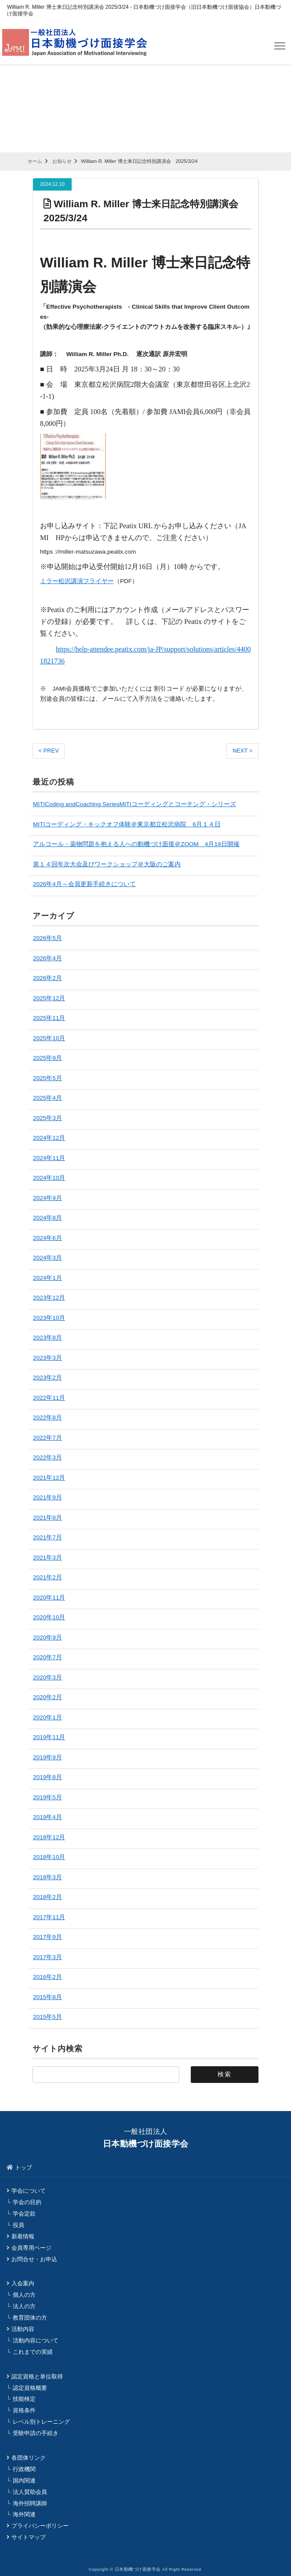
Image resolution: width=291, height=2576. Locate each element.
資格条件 (24, 2410)
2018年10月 (49, 1856)
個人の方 (24, 2294)
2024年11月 (49, 1157)
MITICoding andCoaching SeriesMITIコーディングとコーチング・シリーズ (134, 803)
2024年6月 (47, 1237)
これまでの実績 (33, 2351)
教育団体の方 (30, 2317)
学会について (28, 2190)
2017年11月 (49, 1916)
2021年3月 (47, 1557)
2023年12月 (49, 1297)
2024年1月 (47, 1277)
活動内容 (22, 2328)
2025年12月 (49, 997)
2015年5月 (47, 2016)
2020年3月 (47, 1677)
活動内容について (35, 2340)
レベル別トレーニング (41, 2421)
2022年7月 (47, 1437)
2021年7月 (47, 1537)
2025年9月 (47, 1057)
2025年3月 (47, 1117)
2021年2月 (47, 1577)
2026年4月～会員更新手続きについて (84, 883)
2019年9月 (47, 1757)
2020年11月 (49, 1597)
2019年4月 (47, 1816)
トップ (23, 2167)
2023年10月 (49, 1317)
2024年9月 (47, 1197)
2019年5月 (47, 1797)
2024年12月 (49, 1137)
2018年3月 (47, 1876)
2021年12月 (49, 1477)
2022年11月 (49, 1397)
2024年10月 (49, 1177)
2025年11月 (49, 1017)
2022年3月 (47, 1457)
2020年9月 (47, 1637)
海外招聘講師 (30, 2503)
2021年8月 (47, 1517)
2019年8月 (47, 1776)
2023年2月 (47, 1377)
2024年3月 (47, 1257)
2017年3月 (47, 1956)
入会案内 (22, 2283)
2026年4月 (47, 958)
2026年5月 (47, 937)
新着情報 (22, 2236)
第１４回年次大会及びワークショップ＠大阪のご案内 (107, 864)
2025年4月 (47, 1097)
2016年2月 (47, 1976)
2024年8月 (47, 1217)
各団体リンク (28, 2457)
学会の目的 (27, 2201)
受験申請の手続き (35, 2432)
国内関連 (24, 2480)
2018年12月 (49, 1837)
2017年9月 (47, 1936)
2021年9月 (47, 1497)
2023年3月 (47, 1357)
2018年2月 (47, 1896)
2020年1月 (47, 1717)
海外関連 (24, 2514)
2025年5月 (47, 1077)
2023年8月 (47, 1337)
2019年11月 (49, 1736)
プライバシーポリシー (40, 2525)
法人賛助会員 (30, 2491)
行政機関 (24, 2468)
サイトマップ (28, 2536)
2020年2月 (47, 1696)
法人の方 (24, 2305)
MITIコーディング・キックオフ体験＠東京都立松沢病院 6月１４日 (127, 824)
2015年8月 (47, 1996)
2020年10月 (49, 1617)
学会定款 (24, 2213)
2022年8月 (47, 1417)
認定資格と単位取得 (37, 2376)
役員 (18, 2224)
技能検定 (24, 2398)
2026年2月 (47, 977)
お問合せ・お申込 (34, 2258)
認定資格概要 (30, 2387)
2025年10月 (49, 1037)
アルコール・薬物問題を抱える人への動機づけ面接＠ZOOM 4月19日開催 (136, 843)
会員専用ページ (31, 2247)
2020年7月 (47, 1657)
